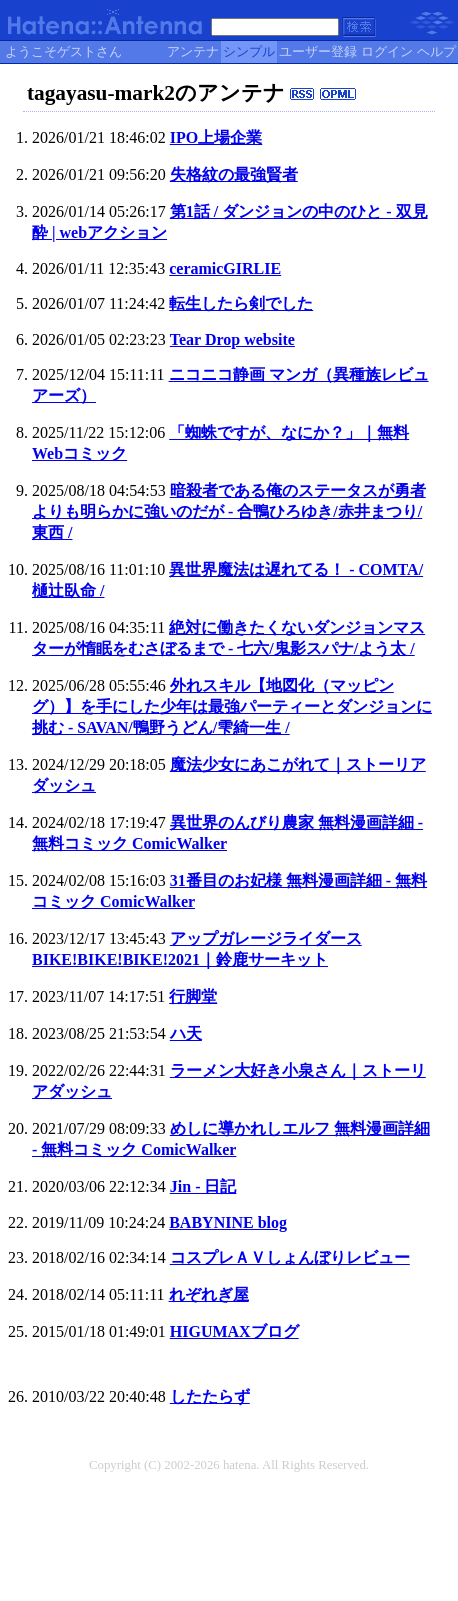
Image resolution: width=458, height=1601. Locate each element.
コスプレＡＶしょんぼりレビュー (290, 1257)
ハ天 (186, 1033)
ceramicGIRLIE (225, 268)
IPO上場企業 (216, 137)
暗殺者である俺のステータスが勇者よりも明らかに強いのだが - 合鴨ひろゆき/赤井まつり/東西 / (229, 511)
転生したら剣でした (241, 303)
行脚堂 (193, 996)
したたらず (210, 1396)
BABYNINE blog (228, 1222)
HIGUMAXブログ (234, 1331)
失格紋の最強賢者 (234, 174)
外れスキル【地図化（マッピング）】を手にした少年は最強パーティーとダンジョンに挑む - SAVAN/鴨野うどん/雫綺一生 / (232, 706)
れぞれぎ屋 (209, 1294)
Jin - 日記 (203, 1186)
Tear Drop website (232, 339)
